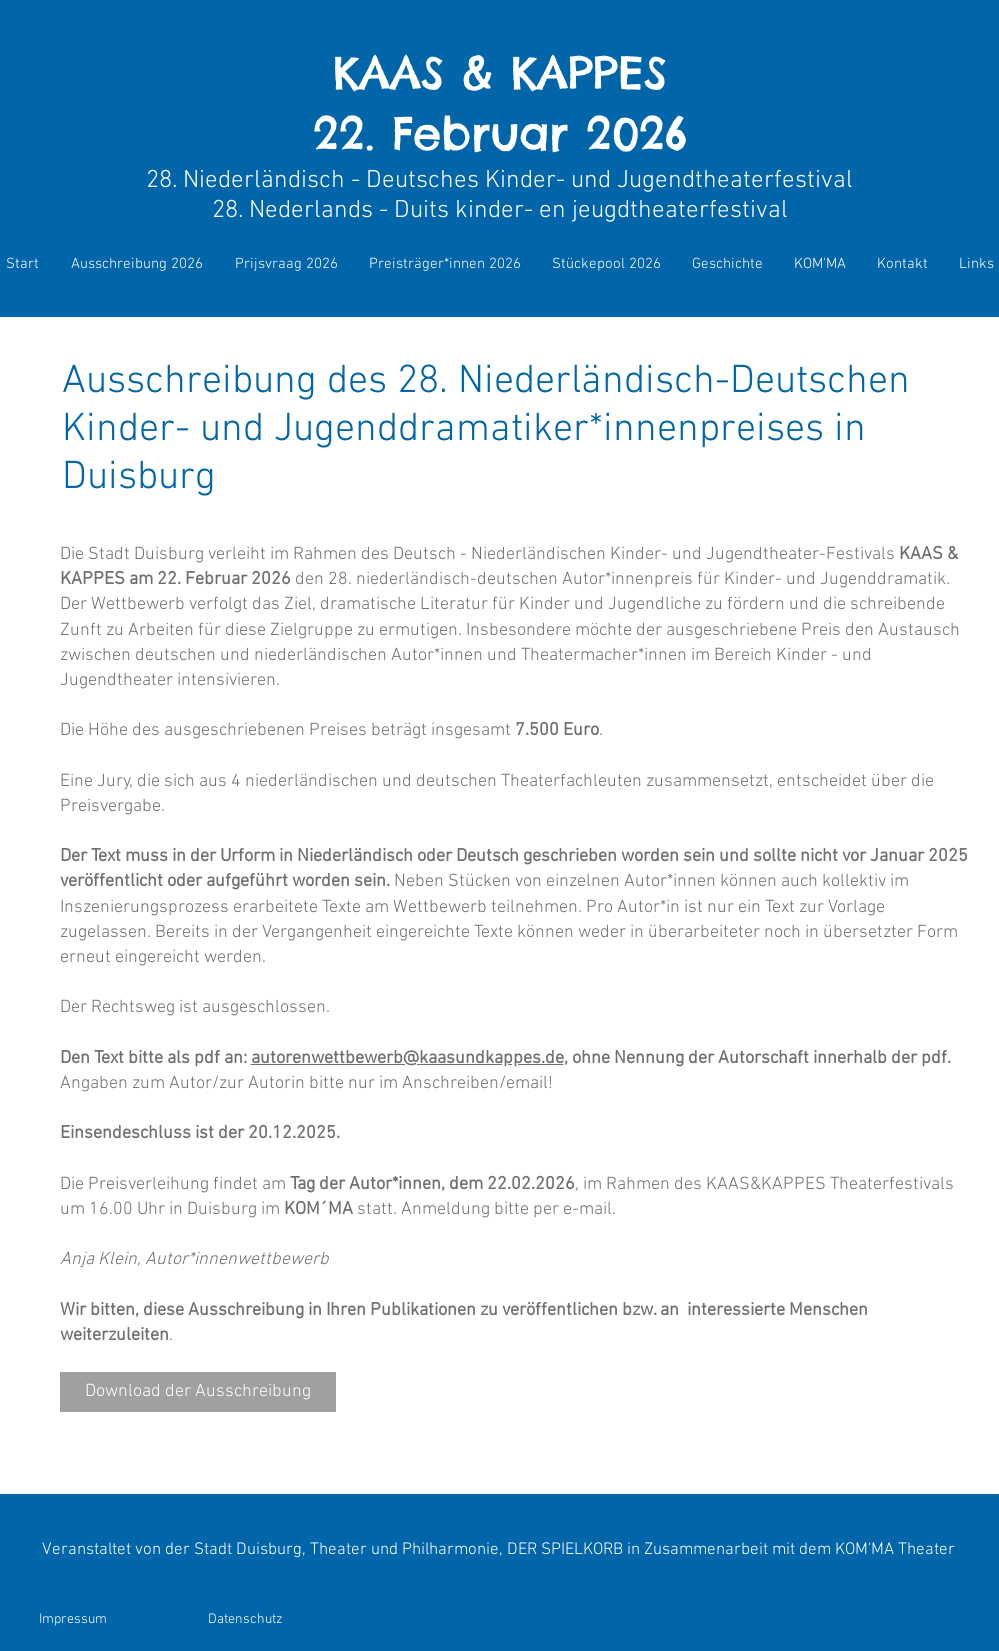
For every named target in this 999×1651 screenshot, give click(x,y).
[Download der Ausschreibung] (198, 1392)
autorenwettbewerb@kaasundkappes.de (407, 1058)
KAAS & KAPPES (500, 72)
